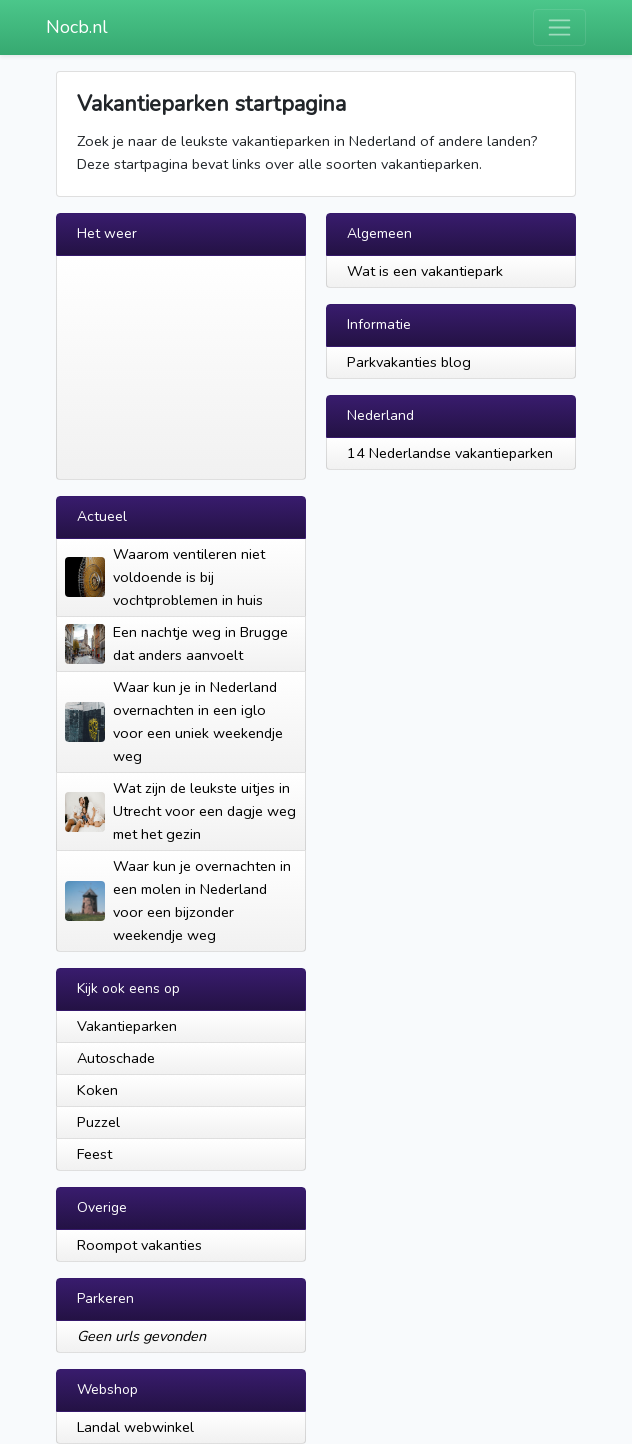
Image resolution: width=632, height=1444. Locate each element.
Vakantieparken (127, 1026)
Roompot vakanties (139, 1245)
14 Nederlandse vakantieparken (450, 453)
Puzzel (98, 1122)
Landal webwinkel (135, 1427)
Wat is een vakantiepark (425, 271)
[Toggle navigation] (559, 27)
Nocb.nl (77, 27)
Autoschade (116, 1058)
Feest (94, 1154)
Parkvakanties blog (409, 362)
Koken (97, 1090)
